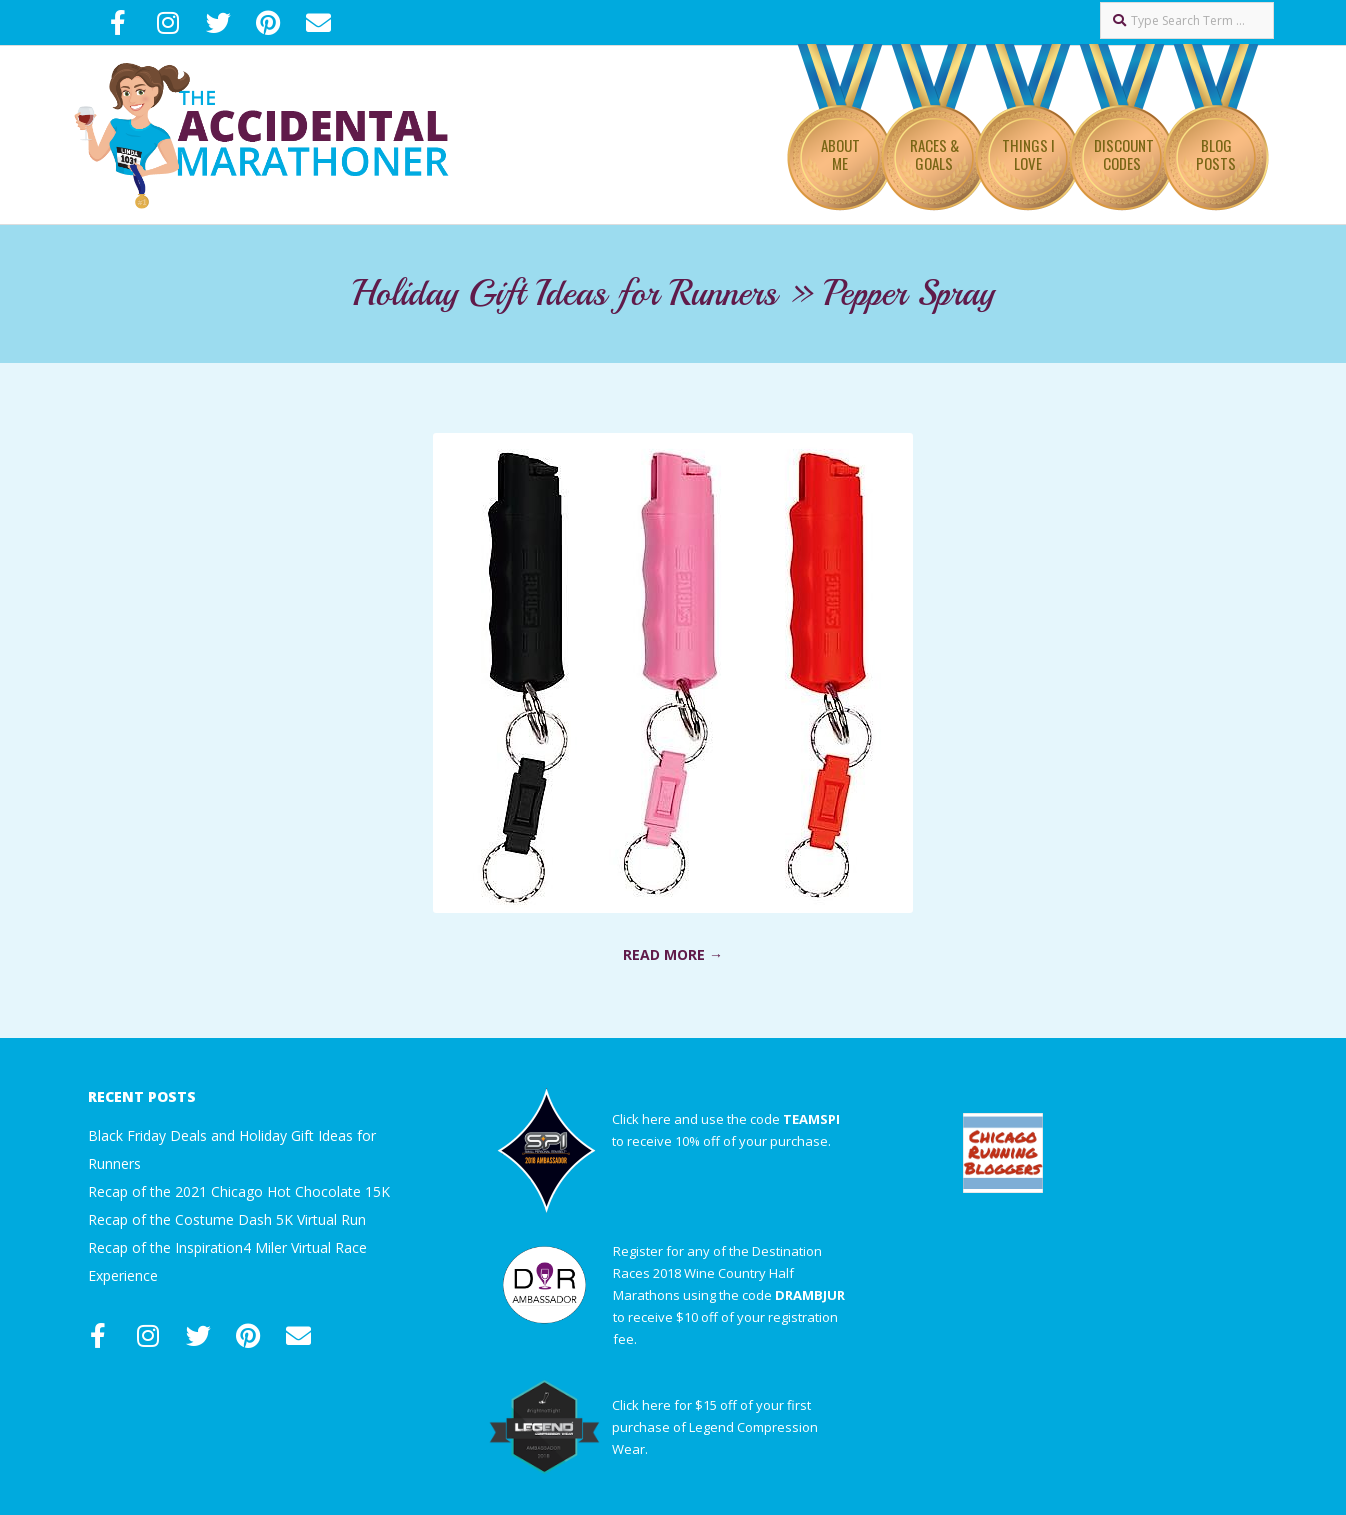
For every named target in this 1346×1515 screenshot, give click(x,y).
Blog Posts (1216, 154)
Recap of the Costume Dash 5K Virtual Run (227, 1219)
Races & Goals (934, 154)
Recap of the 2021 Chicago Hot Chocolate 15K (239, 1191)
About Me (840, 154)
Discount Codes (1124, 154)
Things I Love (1028, 154)
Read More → (673, 954)
